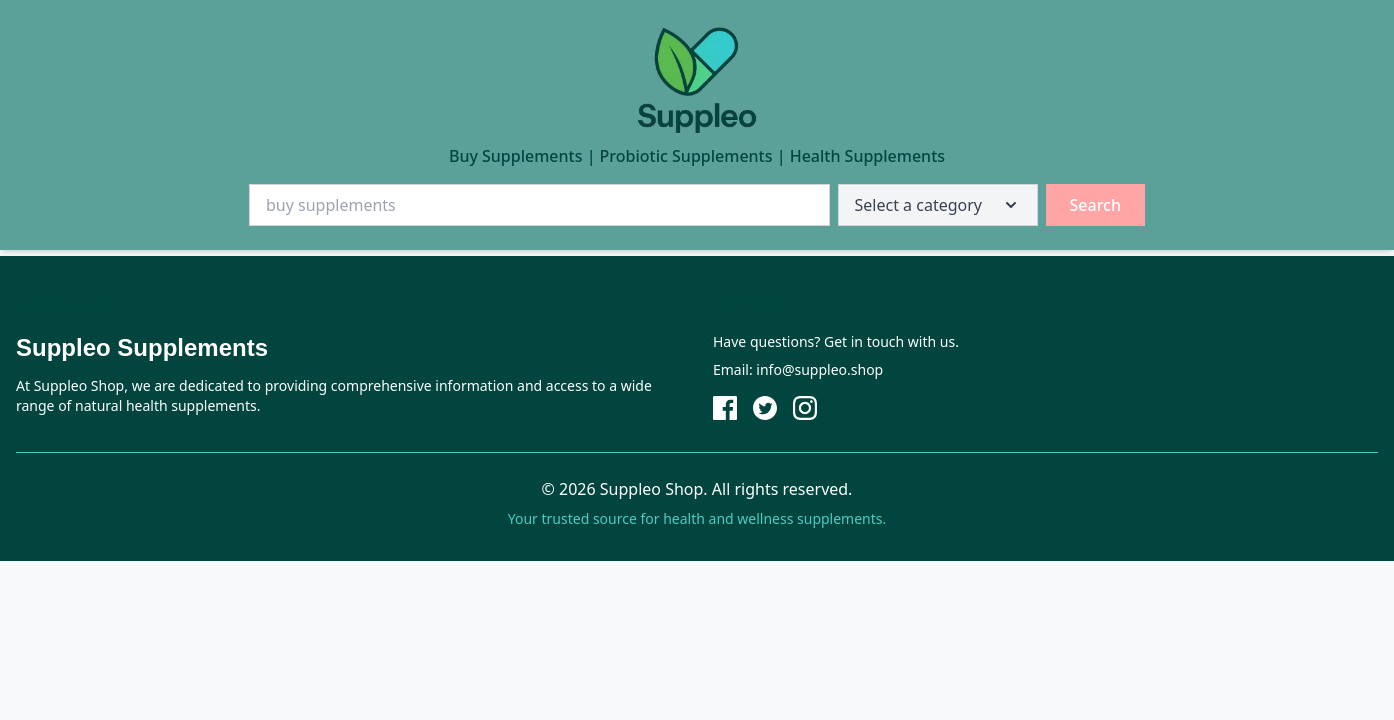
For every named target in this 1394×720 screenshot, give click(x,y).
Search (1095, 205)
